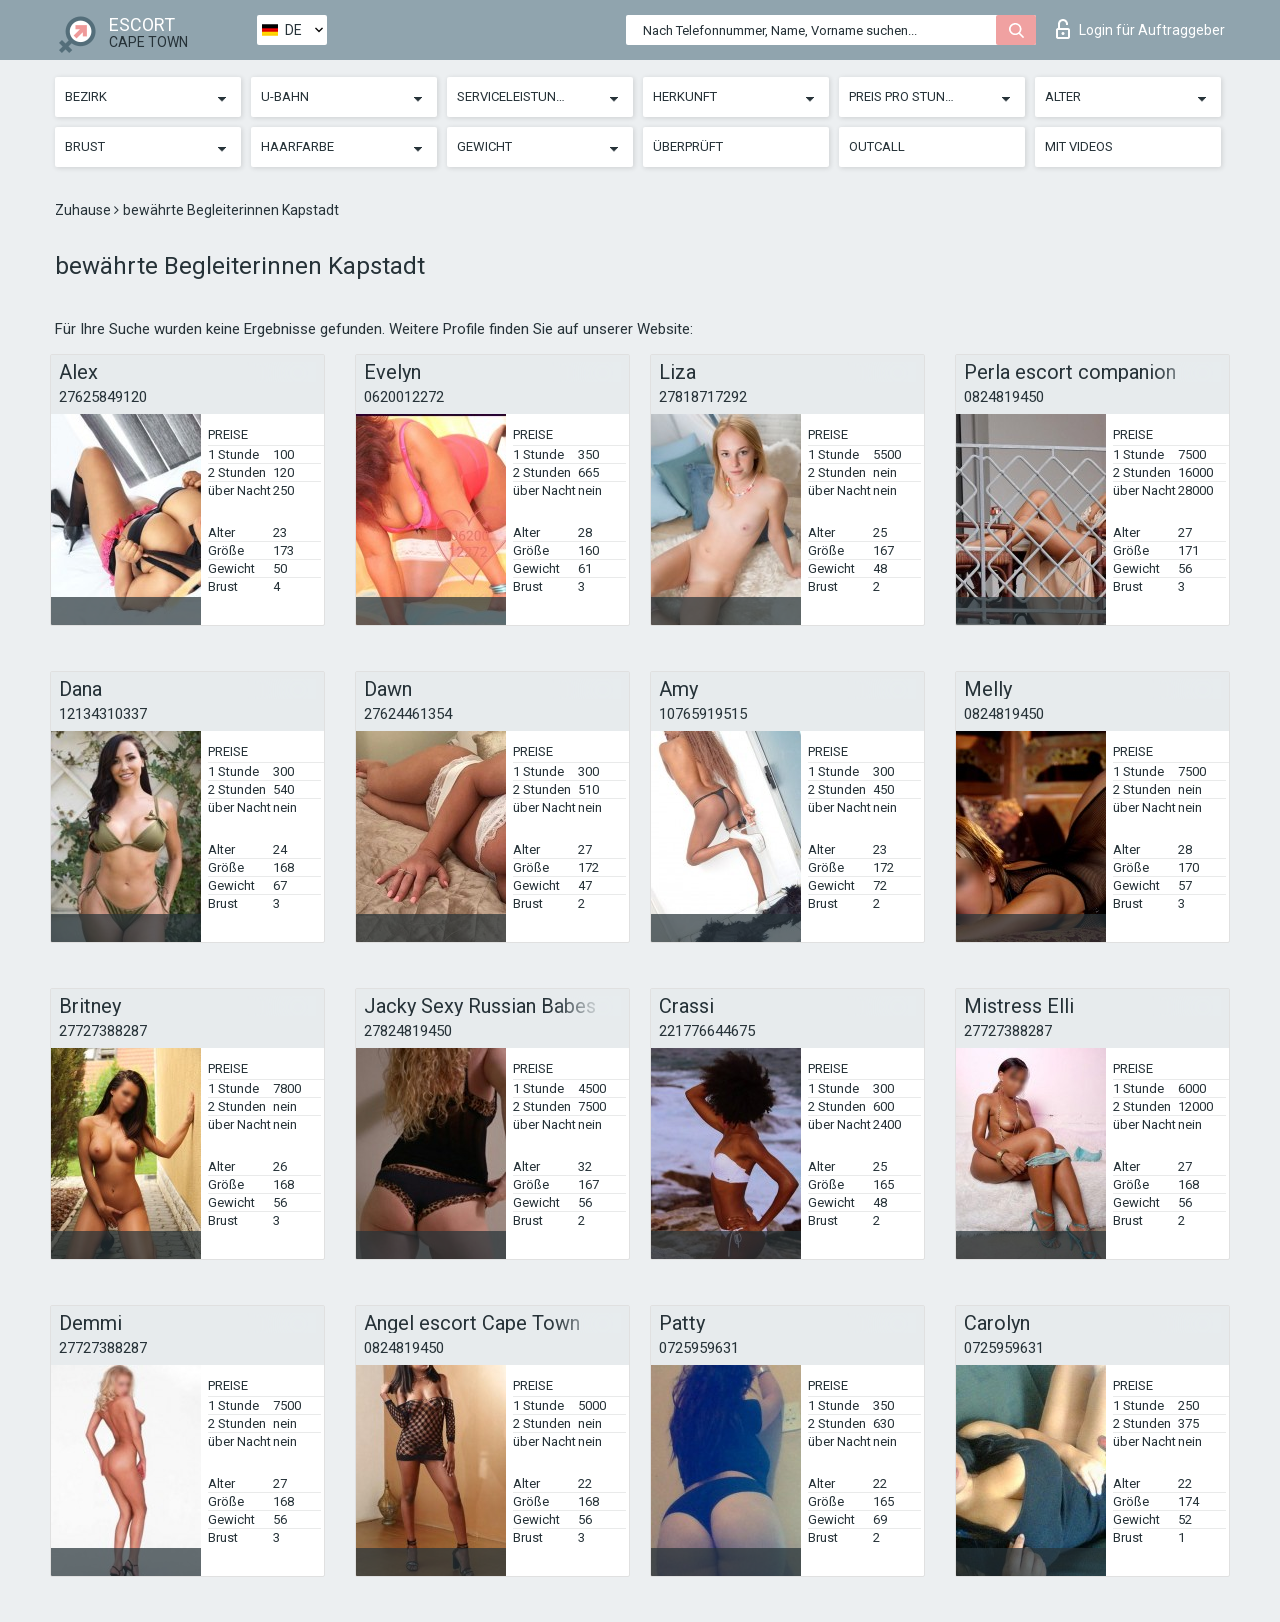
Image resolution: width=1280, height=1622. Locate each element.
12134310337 (103, 714)
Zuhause (84, 210)
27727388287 (103, 1031)
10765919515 (703, 714)
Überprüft (688, 146)
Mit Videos (1079, 146)
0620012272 (404, 397)
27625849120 (103, 397)
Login (1140, 29)
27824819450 (408, 1031)
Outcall (877, 146)
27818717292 (703, 397)
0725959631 (699, 1348)
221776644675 (707, 1031)
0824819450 (1004, 397)
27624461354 (408, 714)
